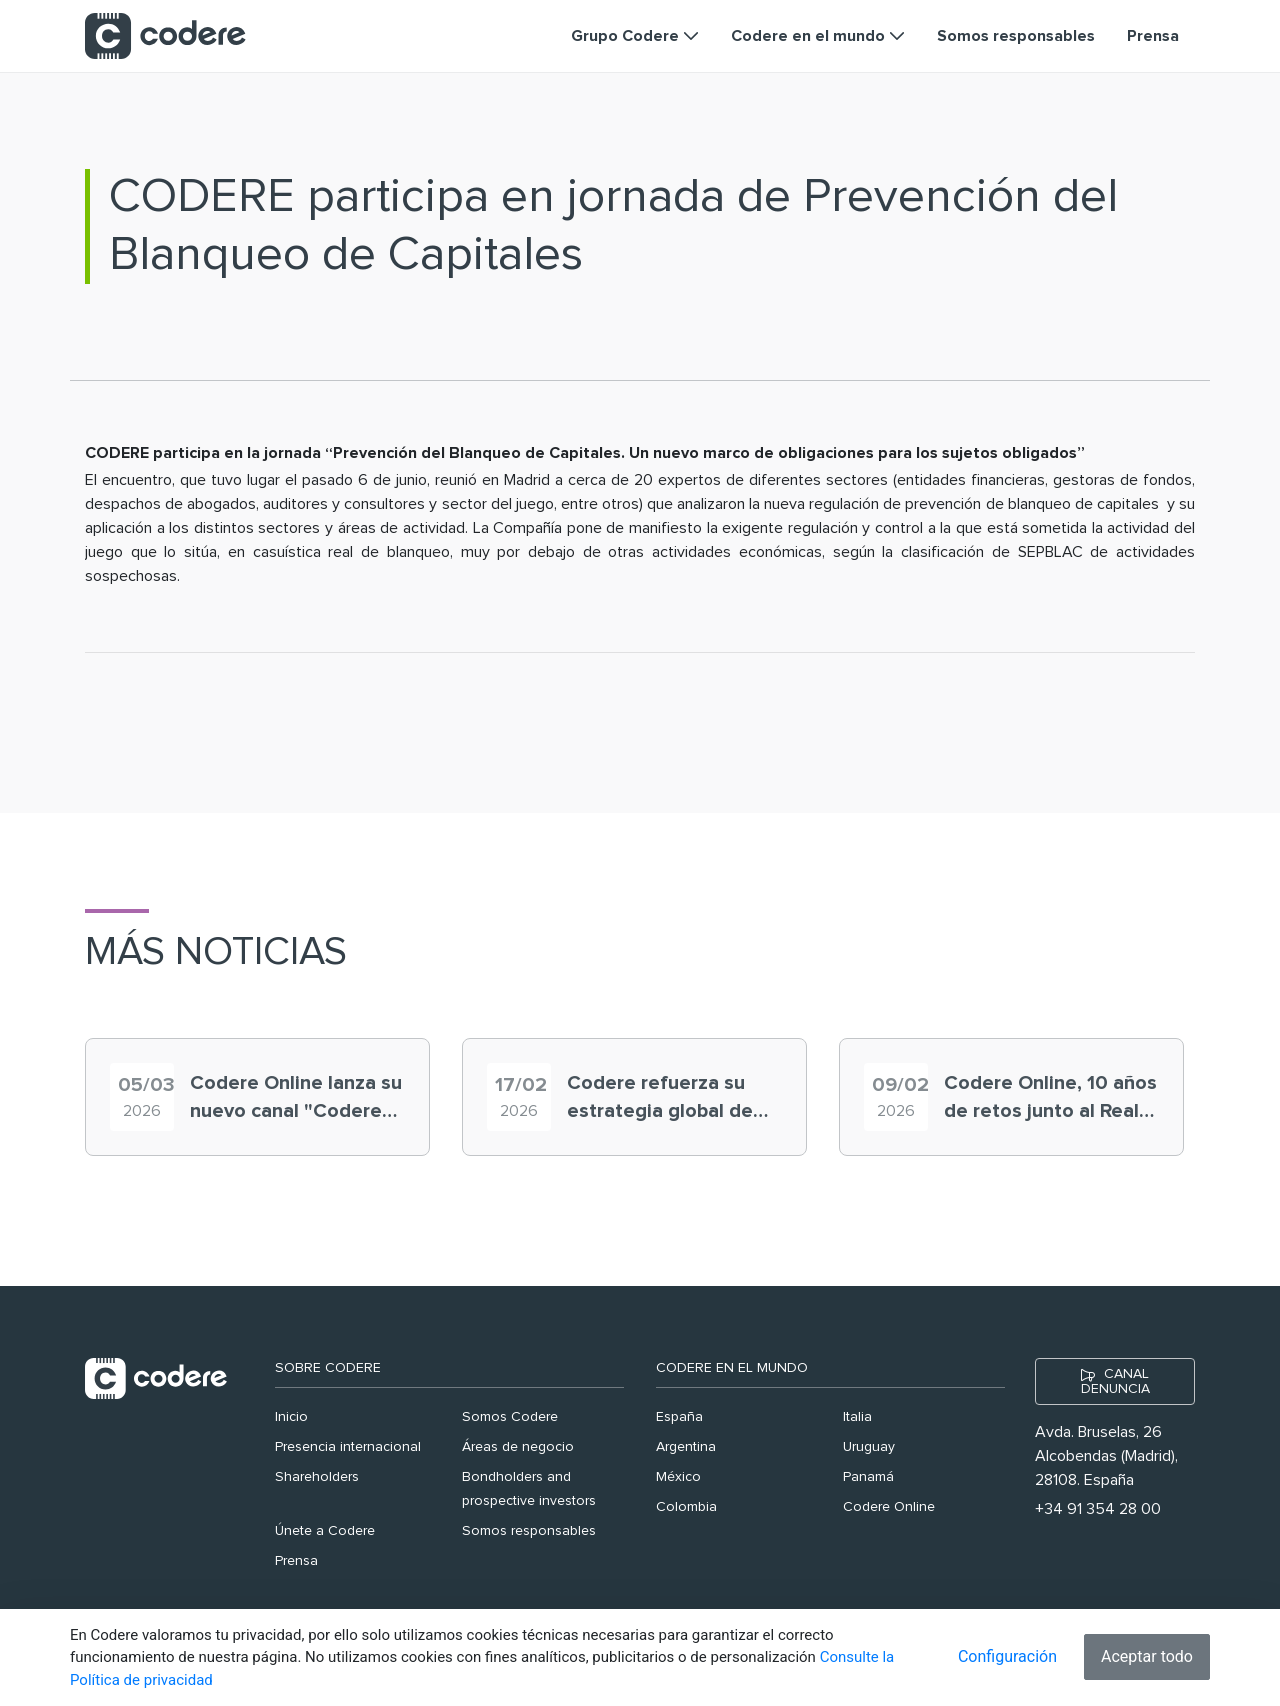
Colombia (686, 1507)
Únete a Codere (325, 1531)
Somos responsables (529, 1531)
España (679, 1417)
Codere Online (889, 1507)
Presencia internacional (348, 1447)
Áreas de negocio (518, 1447)
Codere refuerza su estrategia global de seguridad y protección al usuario (672, 1099)
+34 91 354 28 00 (1098, 1509)
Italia (857, 1417)
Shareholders (317, 1477)
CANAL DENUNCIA (1115, 1381)
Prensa (296, 1561)
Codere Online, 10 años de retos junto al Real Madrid (1050, 1099)
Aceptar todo (1147, 1656)
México (678, 1477)
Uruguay (869, 1447)
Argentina (686, 1447)
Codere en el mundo (732, 1368)
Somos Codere (510, 1417)
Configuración (1007, 1656)
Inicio (291, 1417)
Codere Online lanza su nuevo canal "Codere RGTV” (296, 1099)
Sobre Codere (328, 1368)
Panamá (868, 1477)
